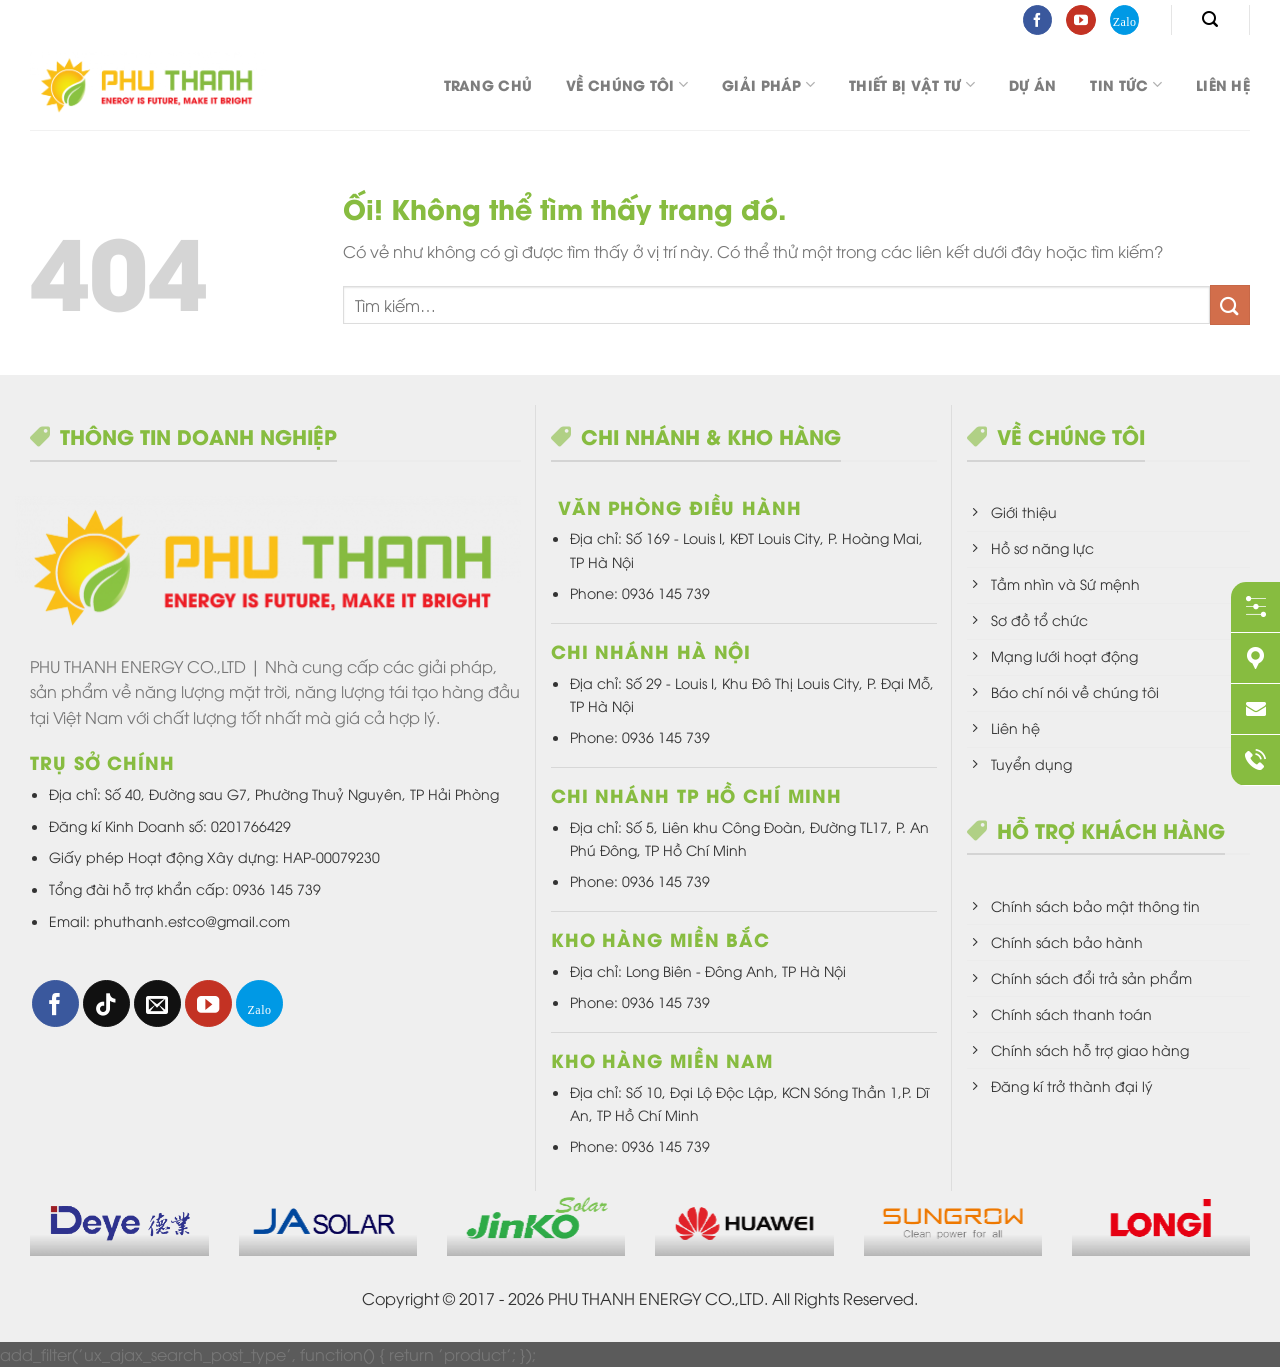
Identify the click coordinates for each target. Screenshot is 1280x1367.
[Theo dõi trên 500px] (1124, 20)
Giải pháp (768, 84)
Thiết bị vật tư (912, 84)
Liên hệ (1223, 84)
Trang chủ (488, 84)
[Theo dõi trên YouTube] (1080, 20)
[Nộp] (1230, 304)
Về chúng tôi (627, 84)
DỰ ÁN (1032, 84)
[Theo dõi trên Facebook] (1037, 20)
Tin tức (1126, 84)
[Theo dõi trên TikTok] (106, 1003)
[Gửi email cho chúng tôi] (157, 1003)
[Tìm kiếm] (1210, 19)
